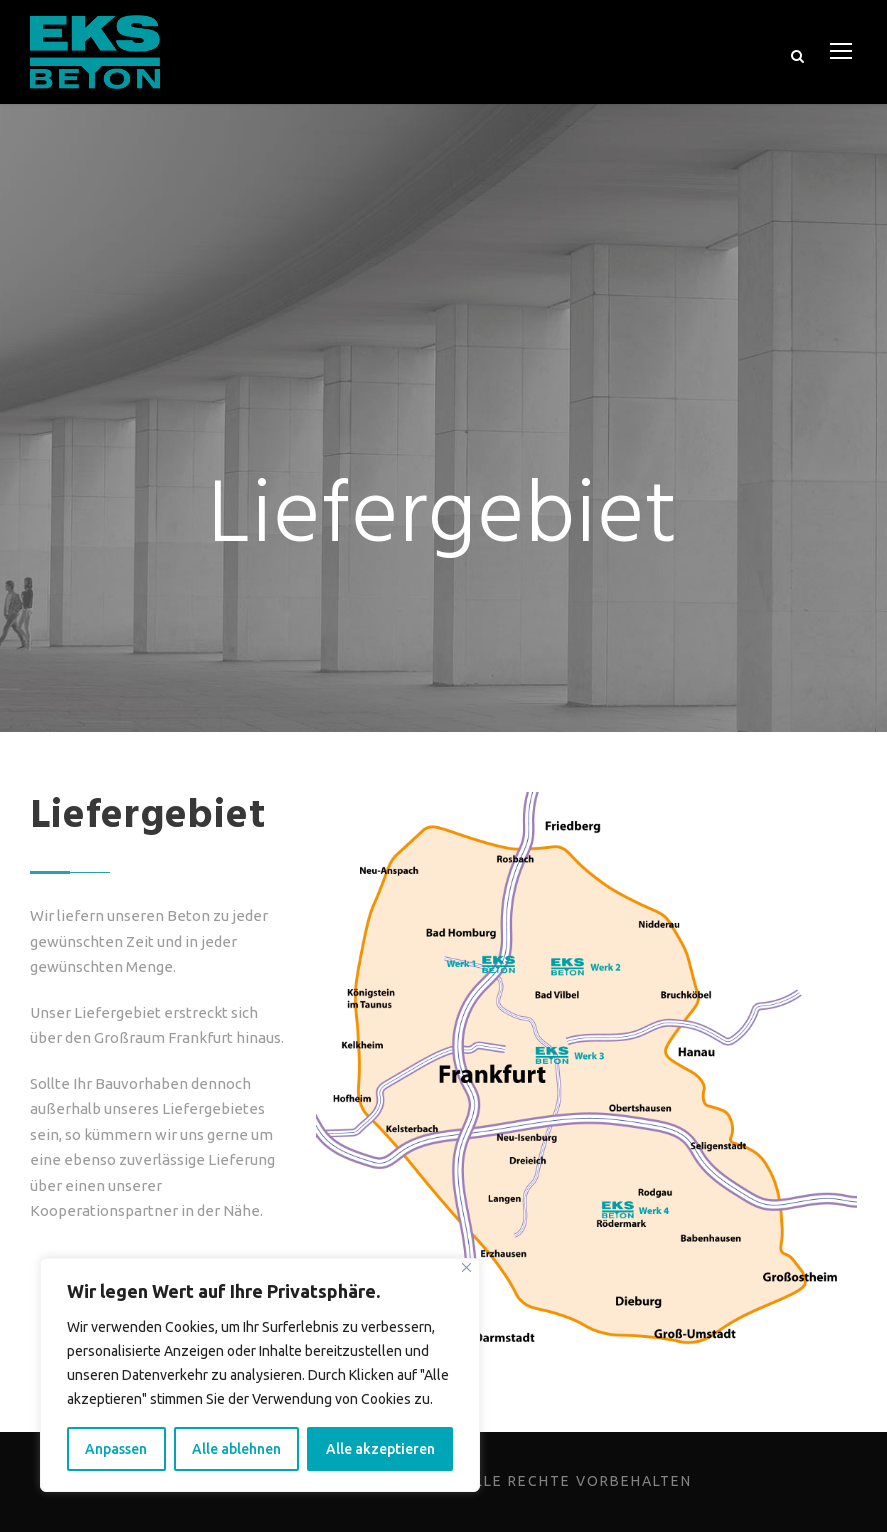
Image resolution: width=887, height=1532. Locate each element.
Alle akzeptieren (383, 1449)
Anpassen (119, 1449)
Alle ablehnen (241, 1449)
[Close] (466, 1267)
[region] (260, 1375)
